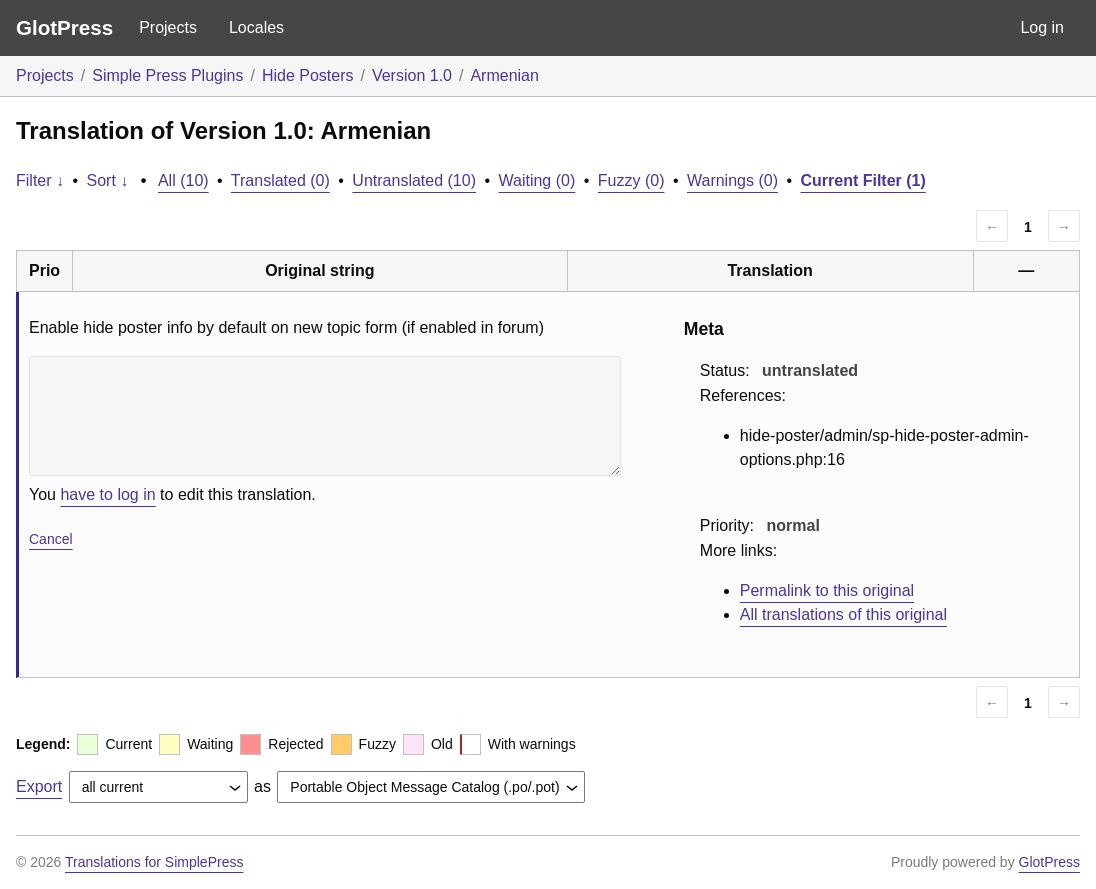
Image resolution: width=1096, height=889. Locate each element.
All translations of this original (843, 614)
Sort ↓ (108, 180)
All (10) (183, 180)
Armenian (504, 75)
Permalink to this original (827, 590)
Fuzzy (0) (631, 180)
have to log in (107, 494)
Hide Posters (308, 75)
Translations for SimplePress (154, 862)
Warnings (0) (732, 180)
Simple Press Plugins (167, 75)
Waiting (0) (537, 180)
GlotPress (64, 27)
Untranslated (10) (414, 180)
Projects (168, 27)
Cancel (51, 539)
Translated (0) (280, 180)
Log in (1042, 27)
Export (39, 786)
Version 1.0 (412, 75)
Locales (256, 27)
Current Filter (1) (862, 180)
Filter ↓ (40, 180)
